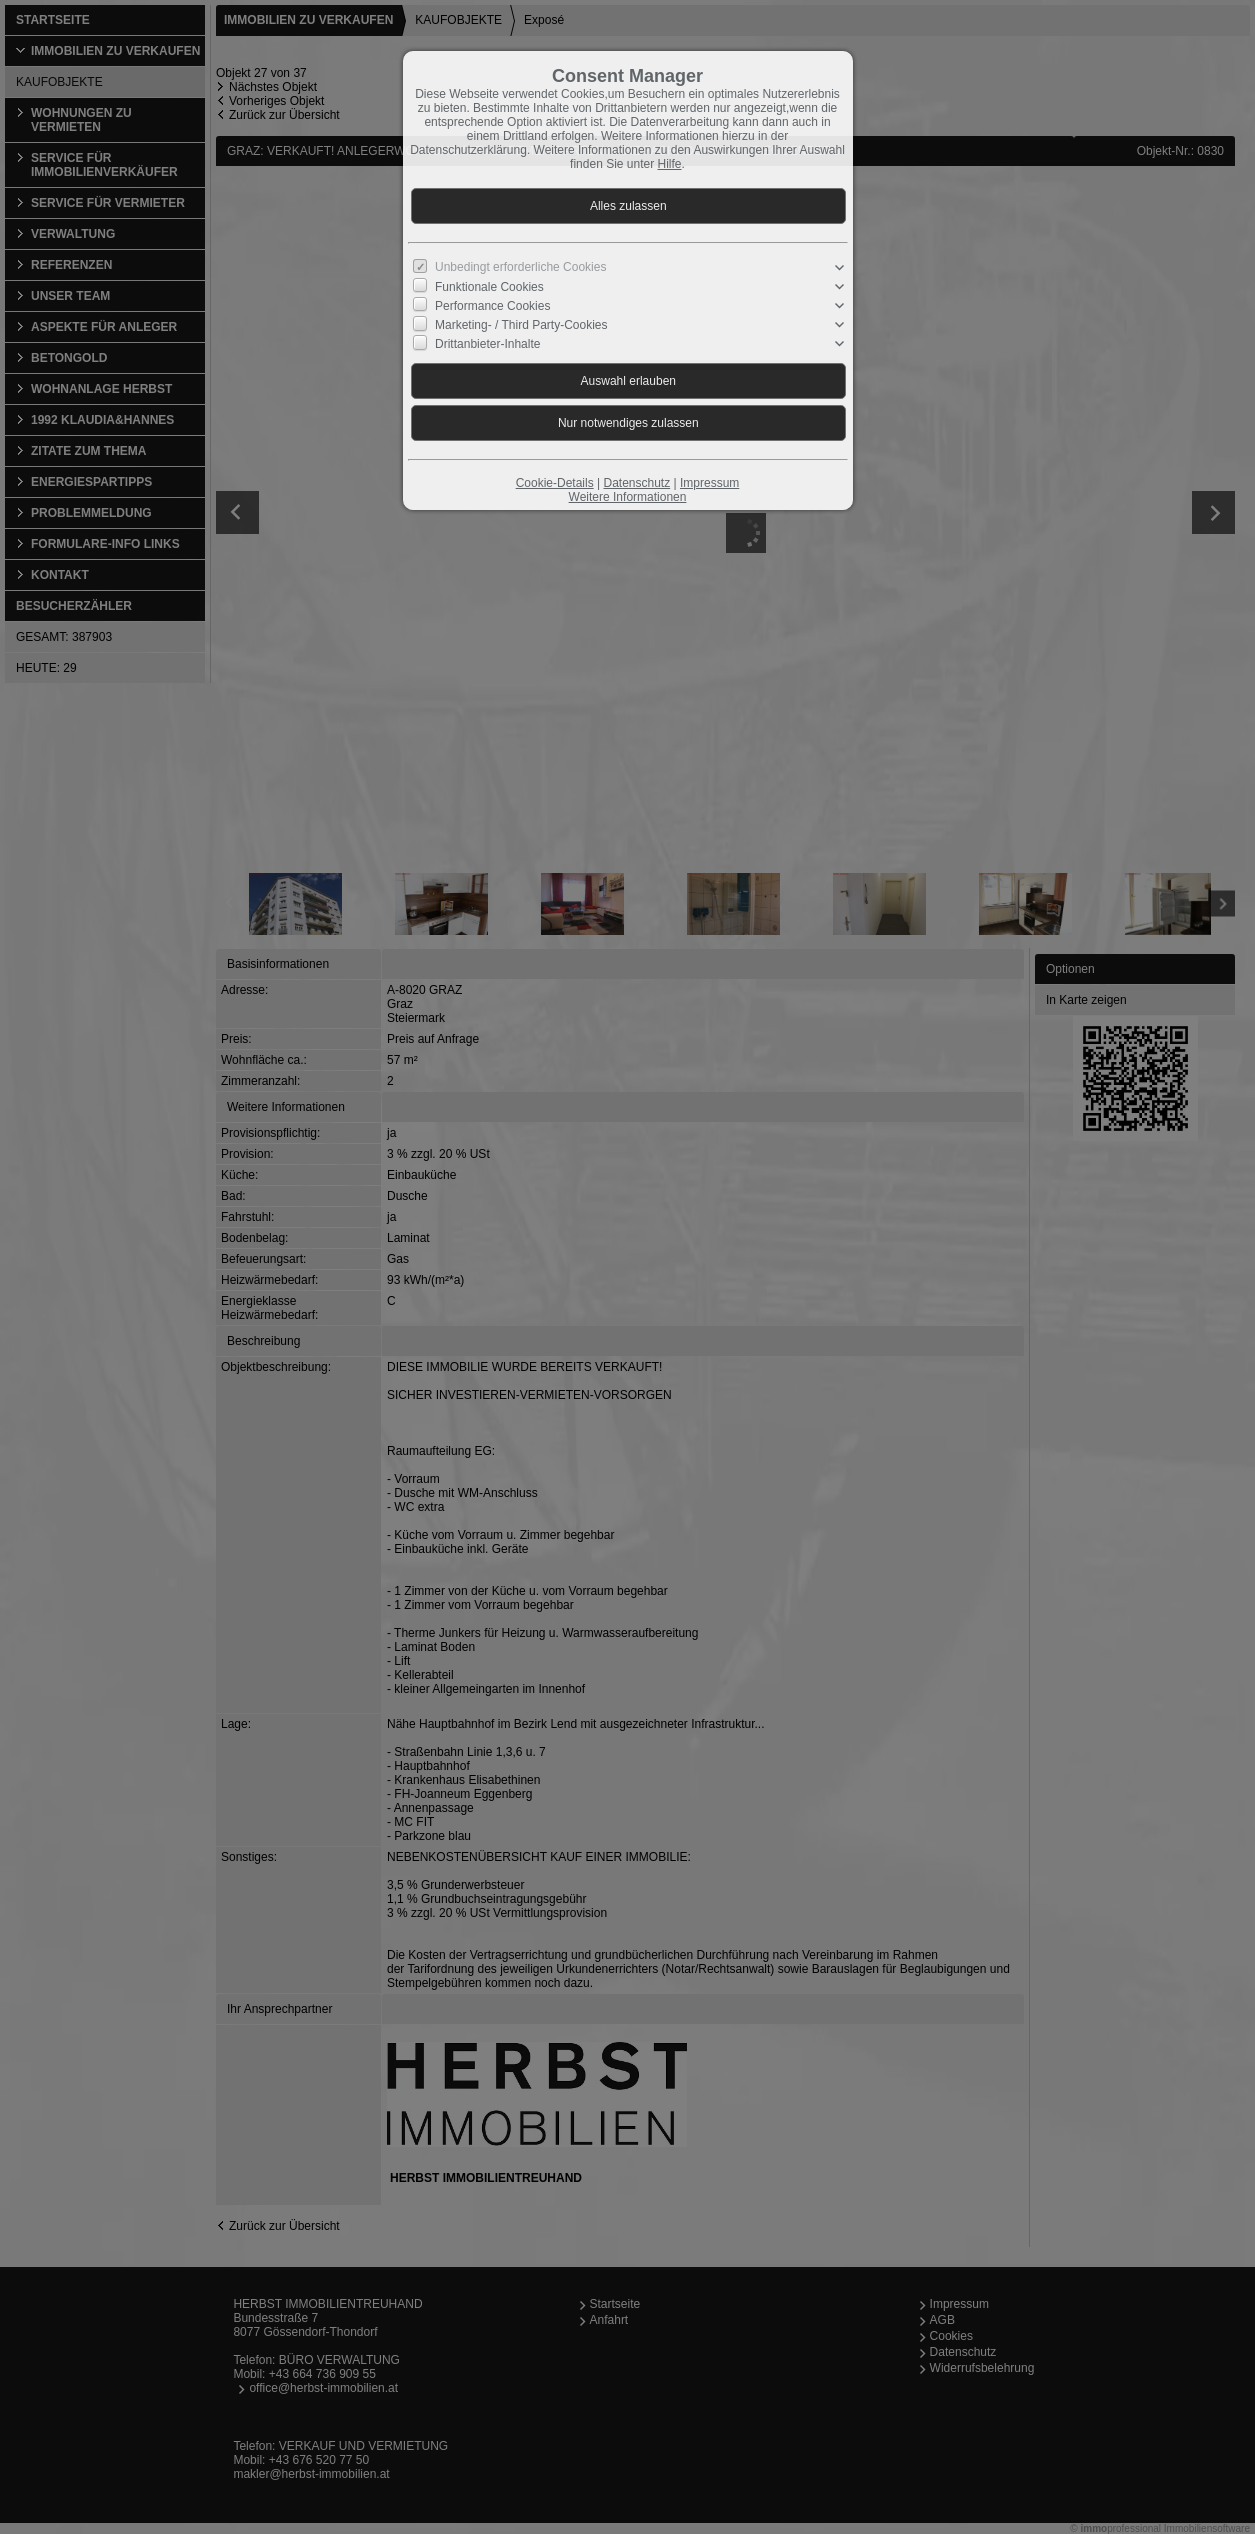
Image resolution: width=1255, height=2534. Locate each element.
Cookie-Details (555, 483)
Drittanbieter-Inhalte (487, 344)
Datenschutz (636, 483)
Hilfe (670, 164)
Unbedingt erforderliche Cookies (520, 267)
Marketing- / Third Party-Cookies (521, 325)
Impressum (709, 483)
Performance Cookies (492, 306)
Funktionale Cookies (489, 287)
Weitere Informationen (628, 497)
